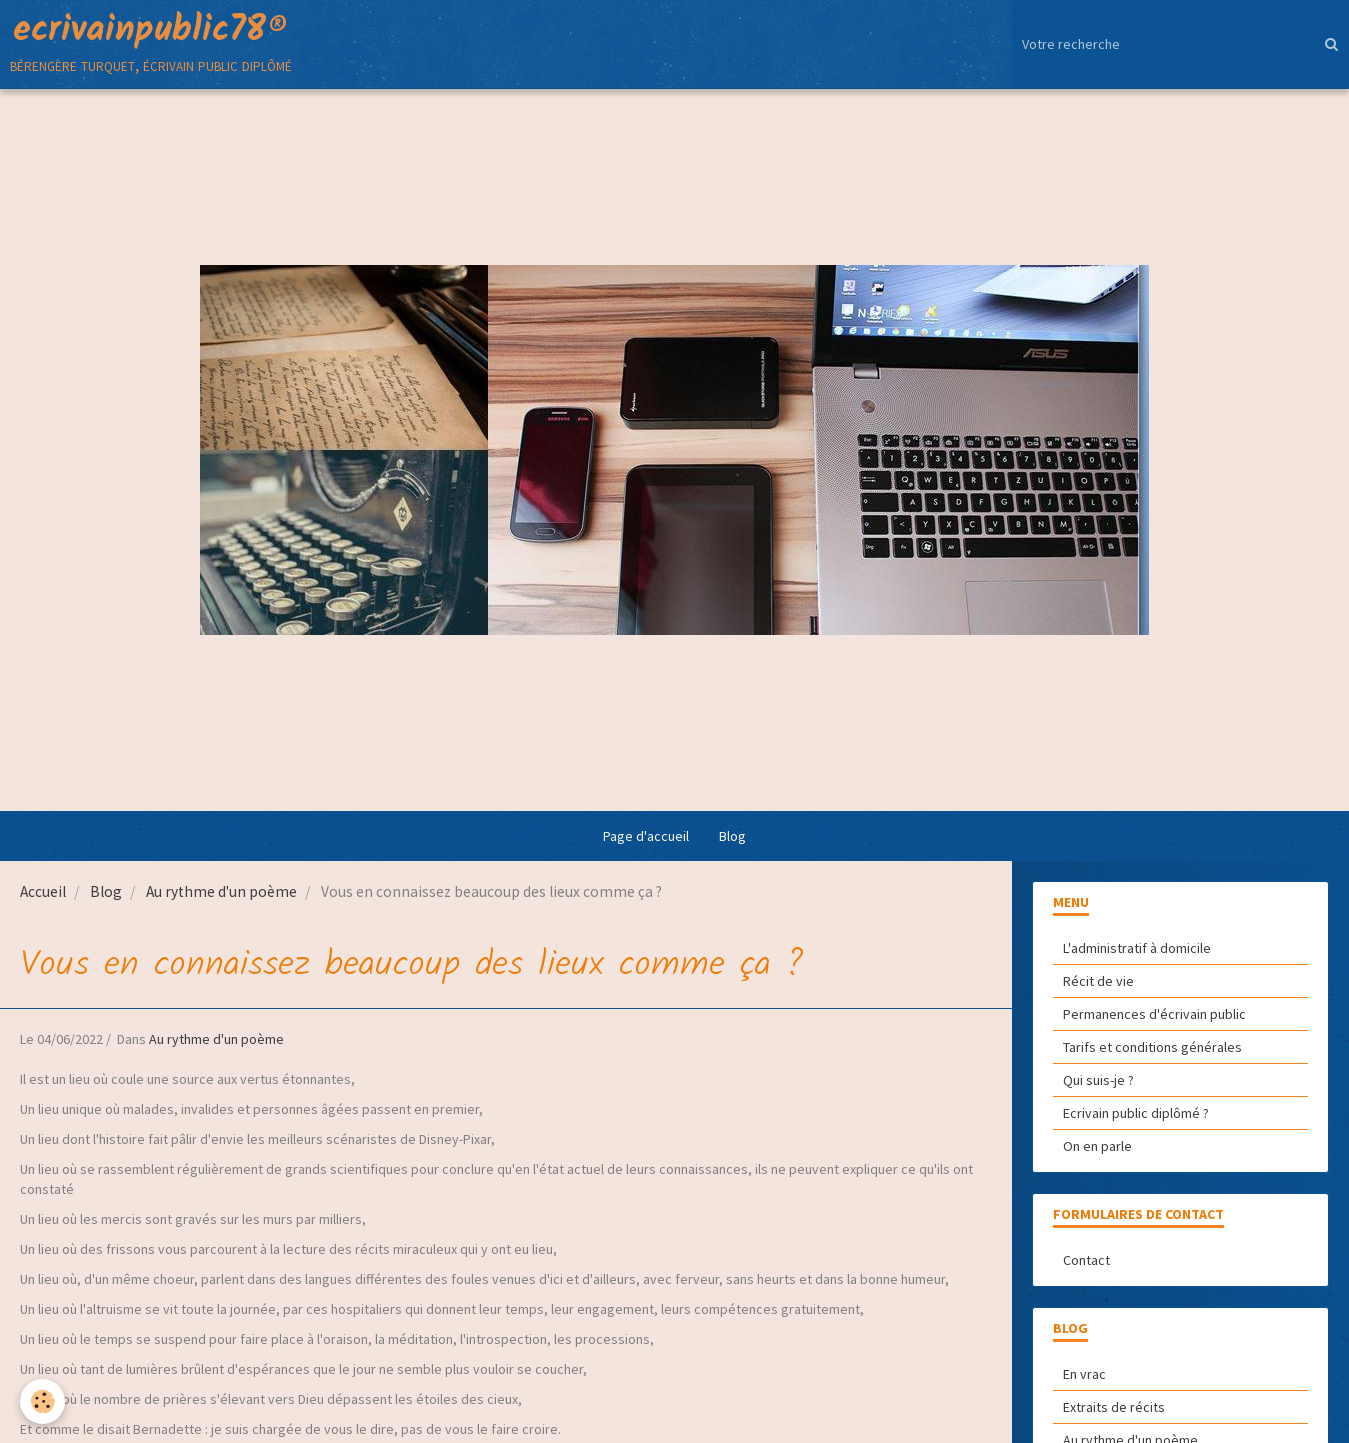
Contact (1086, 1260)
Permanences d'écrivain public (1154, 1014)
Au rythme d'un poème (221, 891)
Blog (732, 836)
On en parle (1097, 1146)
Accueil (43, 891)
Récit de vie (1098, 981)
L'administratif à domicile (1137, 948)
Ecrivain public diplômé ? (1136, 1113)
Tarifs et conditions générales (1152, 1047)
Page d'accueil (646, 836)
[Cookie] (42, 1401)
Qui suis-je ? (1098, 1080)
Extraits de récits (1114, 1407)
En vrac (1084, 1374)
